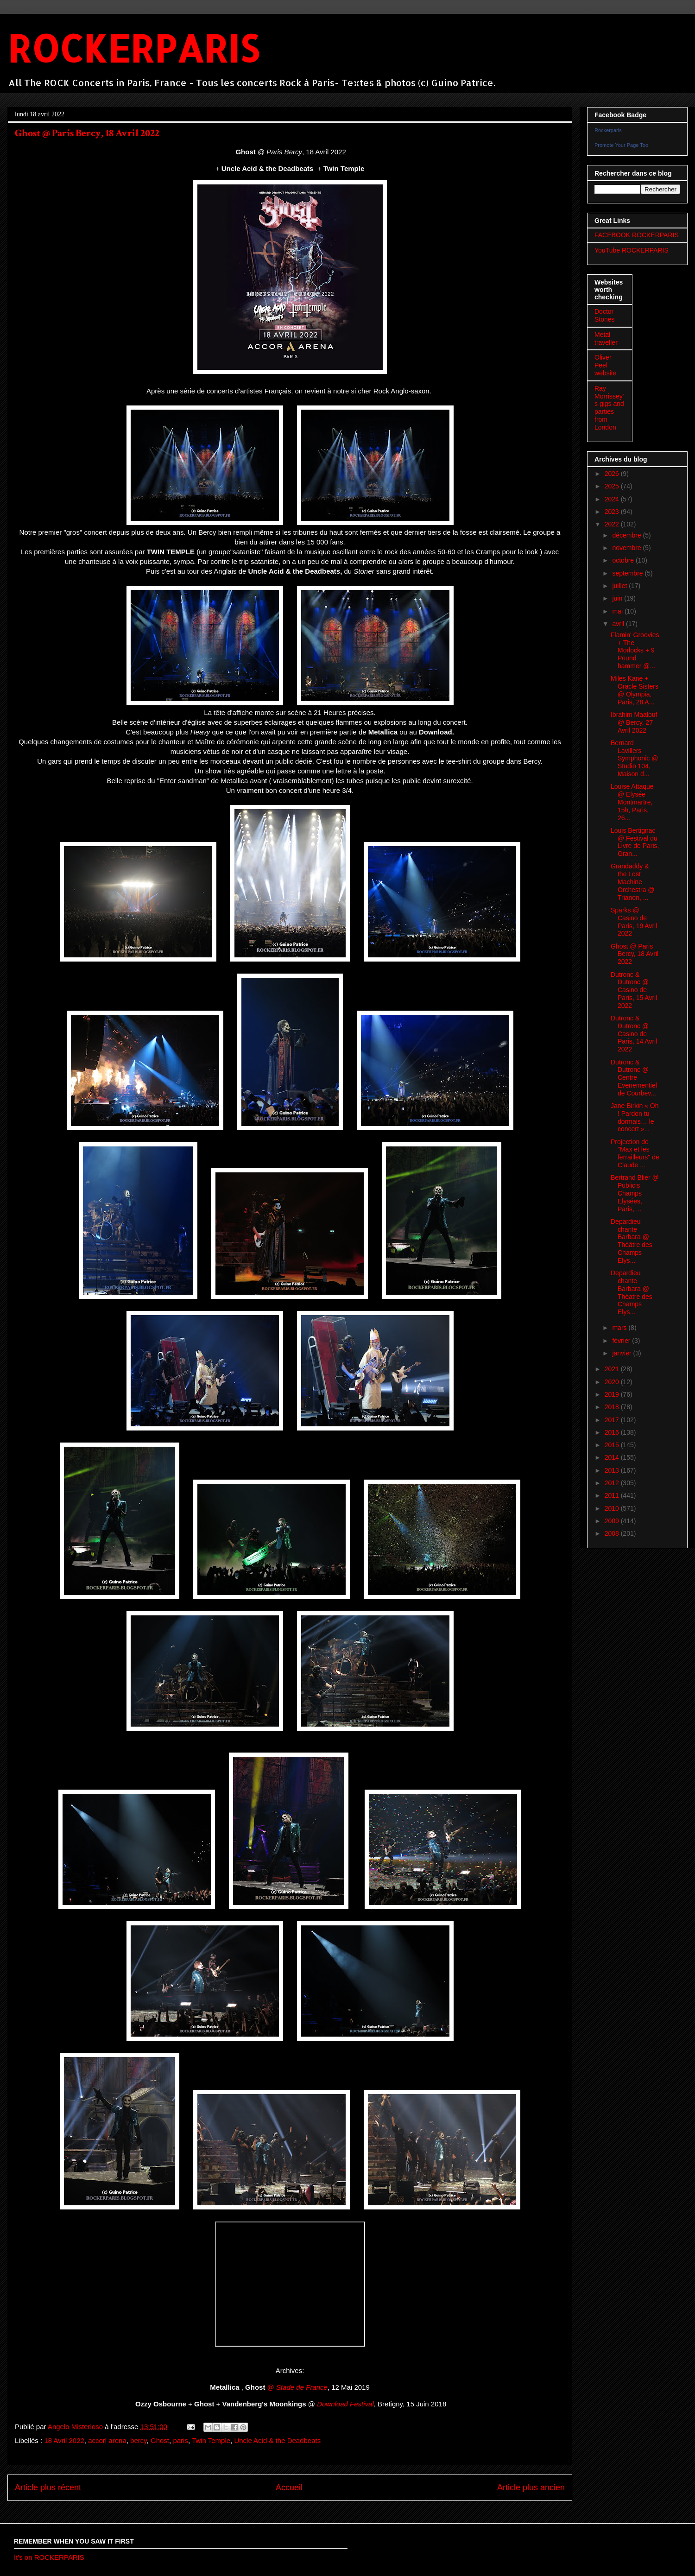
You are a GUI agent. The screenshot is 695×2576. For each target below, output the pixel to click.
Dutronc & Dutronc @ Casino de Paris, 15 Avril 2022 (634, 990)
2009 (613, 1521)
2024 (613, 499)
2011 (613, 1495)
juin (618, 598)
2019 (613, 1394)
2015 (613, 1445)
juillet (620, 585)
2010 (613, 1508)
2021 (613, 1369)
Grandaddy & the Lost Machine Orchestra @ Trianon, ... (633, 881)
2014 (613, 1457)
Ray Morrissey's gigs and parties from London (609, 408)
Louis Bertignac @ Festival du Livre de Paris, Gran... (635, 842)
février (622, 1340)
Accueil (289, 2487)
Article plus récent (48, 2487)
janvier (622, 1353)
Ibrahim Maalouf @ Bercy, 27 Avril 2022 (634, 722)
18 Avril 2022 (64, 2440)
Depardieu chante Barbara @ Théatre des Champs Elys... (631, 1292)
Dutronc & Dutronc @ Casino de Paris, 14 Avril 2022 (634, 1033)
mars (620, 1327)
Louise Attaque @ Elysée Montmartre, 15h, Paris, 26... (632, 802)
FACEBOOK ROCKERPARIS (636, 235)
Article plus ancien (531, 2487)
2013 (613, 1470)
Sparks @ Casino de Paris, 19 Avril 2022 (634, 921)
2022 (613, 524)
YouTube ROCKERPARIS (631, 250)
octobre (624, 560)
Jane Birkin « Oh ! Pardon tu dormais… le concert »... (635, 1117)
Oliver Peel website (605, 365)
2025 (613, 486)
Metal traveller (606, 338)
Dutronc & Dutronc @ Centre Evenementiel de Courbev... (634, 1077)
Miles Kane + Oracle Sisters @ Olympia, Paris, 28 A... (634, 690)
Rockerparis (608, 130)
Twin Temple (211, 2440)
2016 (613, 1432)
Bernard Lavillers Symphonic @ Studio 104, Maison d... (634, 758)
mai (618, 611)
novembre (627, 547)
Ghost (160, 2440)
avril (619, 623)
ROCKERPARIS (133, 48)
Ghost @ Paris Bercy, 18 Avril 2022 (634, 954)
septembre (628, 573)
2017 (613, 1420)
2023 (613, 511)
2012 (613, 1483)
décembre (627, 535)
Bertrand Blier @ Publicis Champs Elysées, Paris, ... (635, 1193)
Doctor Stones (604, 315)
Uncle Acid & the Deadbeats (277, 2440)
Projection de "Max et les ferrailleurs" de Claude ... (635, 1153)
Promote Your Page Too (621, 145)
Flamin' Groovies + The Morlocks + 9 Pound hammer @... (635, 650)
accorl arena (107, 2440)
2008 (613, 1533)
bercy (138, 2440)
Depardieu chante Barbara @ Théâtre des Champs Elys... (631, 1241)
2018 (613, 1407)
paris (180, 2440)
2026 (613, 473)
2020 (613, 1382)
